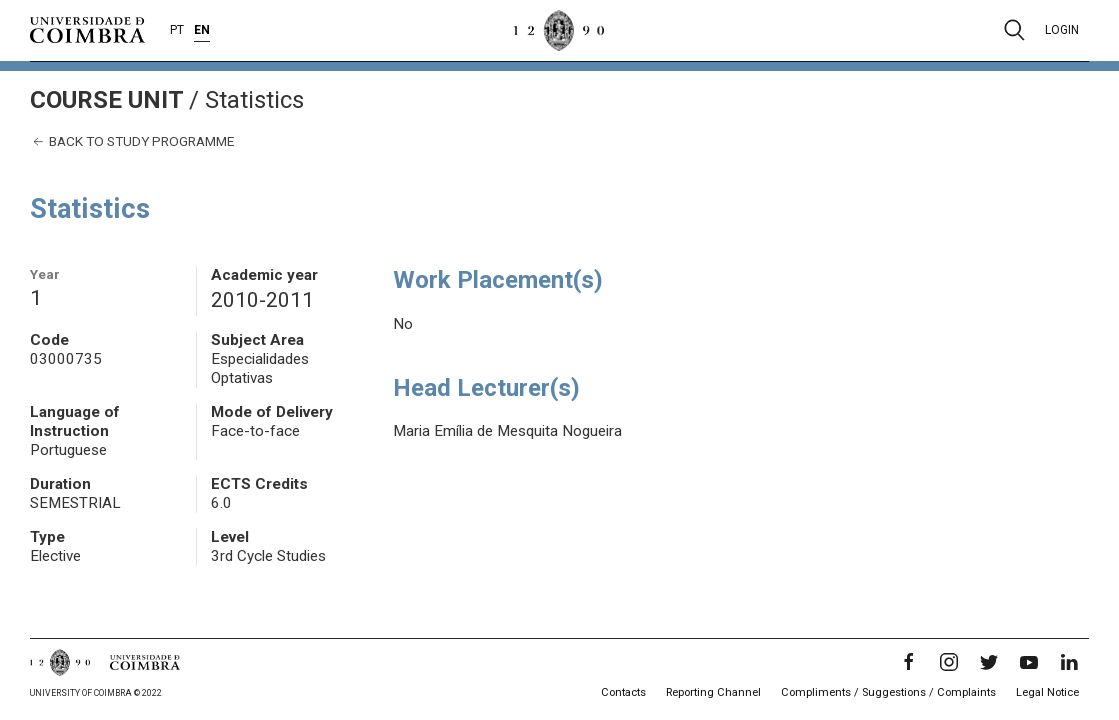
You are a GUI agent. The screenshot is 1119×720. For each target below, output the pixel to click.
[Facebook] (909, 662)
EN (202, 30)
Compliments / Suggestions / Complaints (888, 692)
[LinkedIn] (1069, 662)
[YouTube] (1029, 662)
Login (1062, 30)
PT (177, 30)
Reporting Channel (713, 692)
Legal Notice (1047, 692)
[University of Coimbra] (87, 29)
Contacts (623, 692)
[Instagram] (949, 662)
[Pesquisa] (1014, 30)
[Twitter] (989, 662)
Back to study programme (132, 141)
